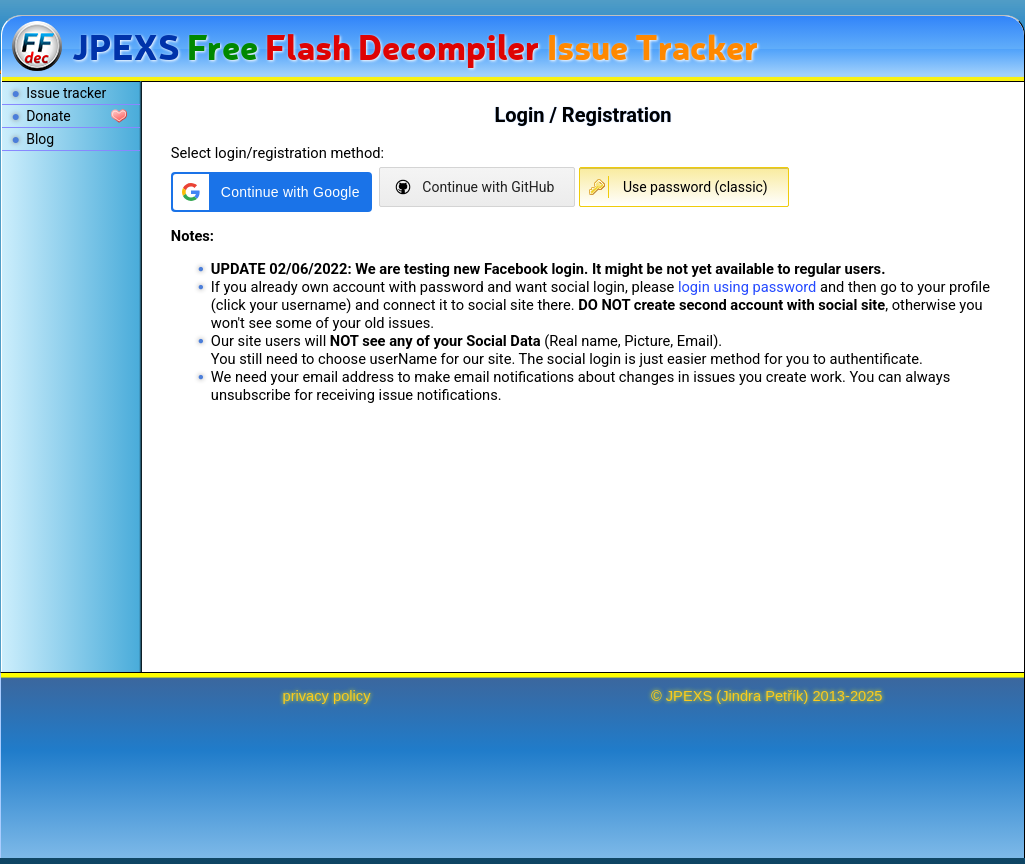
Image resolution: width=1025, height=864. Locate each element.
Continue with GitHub (488, 187)
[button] (271, 192)
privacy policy (327, 696)
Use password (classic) (695, 187)
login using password (747, 287)
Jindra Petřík (762, 696)
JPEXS (689, 696)
